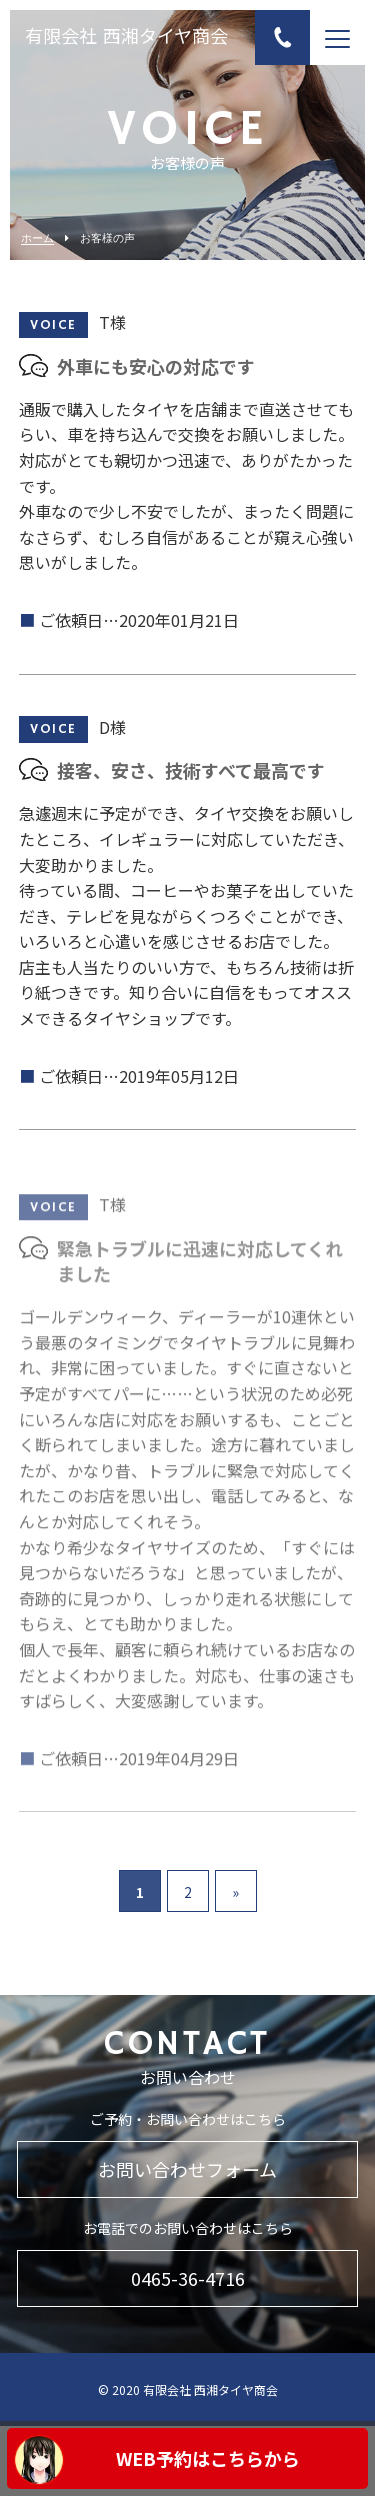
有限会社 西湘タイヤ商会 (126, 38)
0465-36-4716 (188, 2278)
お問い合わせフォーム (187, 2169)
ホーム (37, 238)
